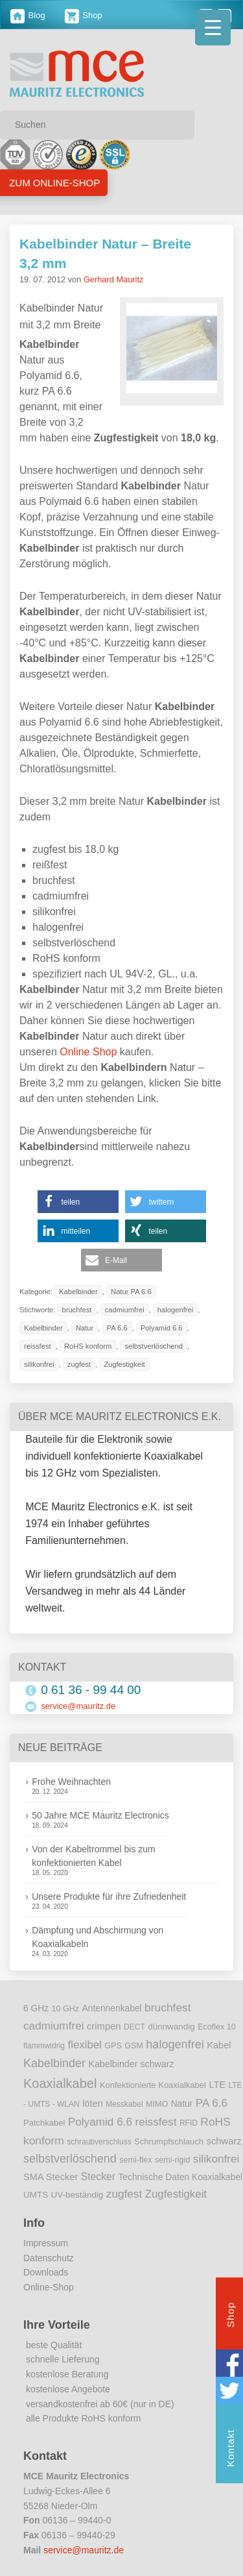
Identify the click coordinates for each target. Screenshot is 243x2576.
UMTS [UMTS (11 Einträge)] (35, 2195)
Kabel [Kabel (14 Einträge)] (219, 2045)
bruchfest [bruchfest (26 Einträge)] (168, 2007)
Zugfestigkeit (124, 1364)
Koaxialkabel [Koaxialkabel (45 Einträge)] (60, 2083)
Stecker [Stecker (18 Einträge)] (98, 2176)
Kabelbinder (78, 1291)
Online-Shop (48, 2287)
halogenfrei (175, 1310)
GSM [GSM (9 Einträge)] (133, 2045)
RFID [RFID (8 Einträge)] (188, 2123)
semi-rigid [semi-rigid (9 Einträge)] (172, 2160)
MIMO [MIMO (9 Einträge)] (157, 2104)
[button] (78, 1201)
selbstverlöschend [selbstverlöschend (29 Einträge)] (70, 2158)
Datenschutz (48, 2258)
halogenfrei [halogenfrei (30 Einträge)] (174, 2044)
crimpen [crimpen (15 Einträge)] (104, 2026)
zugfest (79, 1364)
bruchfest (76, 1310)
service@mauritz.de (78, 1706)
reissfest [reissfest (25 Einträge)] (156, 2121)
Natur (84, 1328)
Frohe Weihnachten (71, 1781)
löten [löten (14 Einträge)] (92, 2103)
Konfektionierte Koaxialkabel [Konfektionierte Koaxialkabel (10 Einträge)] (153, 2085)
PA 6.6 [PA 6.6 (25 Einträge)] (211, 2102)
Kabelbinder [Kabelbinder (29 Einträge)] (54, 2063)
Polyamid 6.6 (162, 1328)
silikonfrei (39, 1364)
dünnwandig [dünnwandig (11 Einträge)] (171, 2026)
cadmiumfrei (125, 1310)
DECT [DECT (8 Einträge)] (134, 2026)
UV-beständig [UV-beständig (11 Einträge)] (77, 2195)
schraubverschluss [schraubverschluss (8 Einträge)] (99, 2141)
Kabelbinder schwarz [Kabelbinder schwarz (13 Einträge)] (131, 2064)
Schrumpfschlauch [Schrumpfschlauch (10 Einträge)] (168, 2141)
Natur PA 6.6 (131, 1291)
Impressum (45, 2243)
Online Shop (88, 1051)
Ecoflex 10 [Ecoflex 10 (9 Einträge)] (217, 2026)
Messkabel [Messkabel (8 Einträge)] (124, 2104)
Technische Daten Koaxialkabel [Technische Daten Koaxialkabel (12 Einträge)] (180, 2177)
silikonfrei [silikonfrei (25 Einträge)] (216, 2158)
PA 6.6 (117, 1328)
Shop (83, 15)
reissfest (37, 1346)
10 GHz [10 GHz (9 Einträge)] (66, 2008)
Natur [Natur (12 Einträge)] (182, 2104)
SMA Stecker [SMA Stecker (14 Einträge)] (50, 2177)
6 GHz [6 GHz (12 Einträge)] (36, 2008)
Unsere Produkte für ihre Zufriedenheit (109, 1896)
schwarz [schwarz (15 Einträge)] (224, 2141)
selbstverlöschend (153, 1346)
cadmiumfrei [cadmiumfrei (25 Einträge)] (53, 2025)
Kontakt (230, 2449)
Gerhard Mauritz (113, 279)
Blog (27, 15)
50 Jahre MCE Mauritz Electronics (100, 1815)
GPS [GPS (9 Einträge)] (113, 2045)
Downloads (45, 2272)
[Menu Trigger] (213, 27)
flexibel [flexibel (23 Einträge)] (84, 2045)
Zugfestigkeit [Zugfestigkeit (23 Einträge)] (176, 2194)
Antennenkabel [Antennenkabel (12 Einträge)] (112, 2008)
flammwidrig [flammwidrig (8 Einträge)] (44, 2045)
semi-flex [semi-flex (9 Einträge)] (135, 2160)
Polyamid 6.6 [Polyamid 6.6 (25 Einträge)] (100, 2121)
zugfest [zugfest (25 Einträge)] (124, 2193)
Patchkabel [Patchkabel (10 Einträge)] (44, 2123)
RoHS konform (87, 1346)
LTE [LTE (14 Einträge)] (217, 2084)
